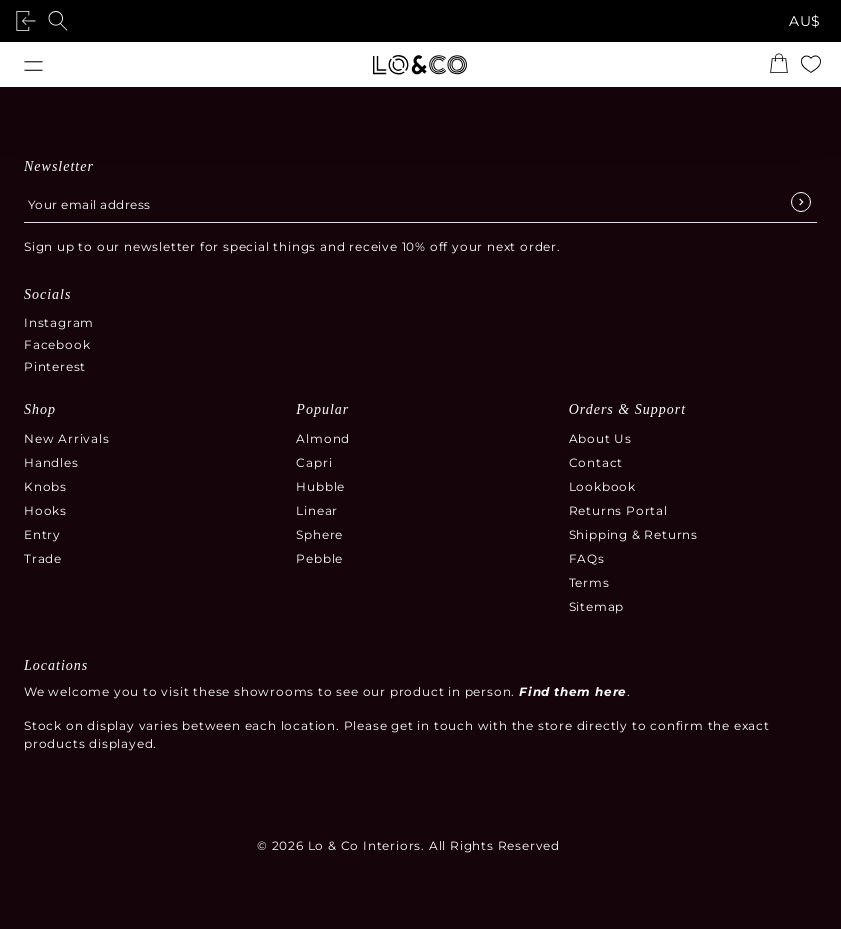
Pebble (319, 558)
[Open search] (62, 21)
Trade (43, 558)
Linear (317, 510)
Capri (314, 462)
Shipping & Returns (633, 534)
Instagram (59, 322)
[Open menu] (33, 64)
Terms (589, 582)
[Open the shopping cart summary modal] (783, 65)
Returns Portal (618, 510)
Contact (596, 462)
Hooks (45, 510)
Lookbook (602, 486)
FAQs (587, 558)
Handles (51, 462)
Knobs (45, 486)
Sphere (319, 534)
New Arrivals (67, 438)
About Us (600, 438)
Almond (323, 438)
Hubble (320, 486)
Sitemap (597, 606)
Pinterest (55, 366)
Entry (42, 534)
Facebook (57, 344)
